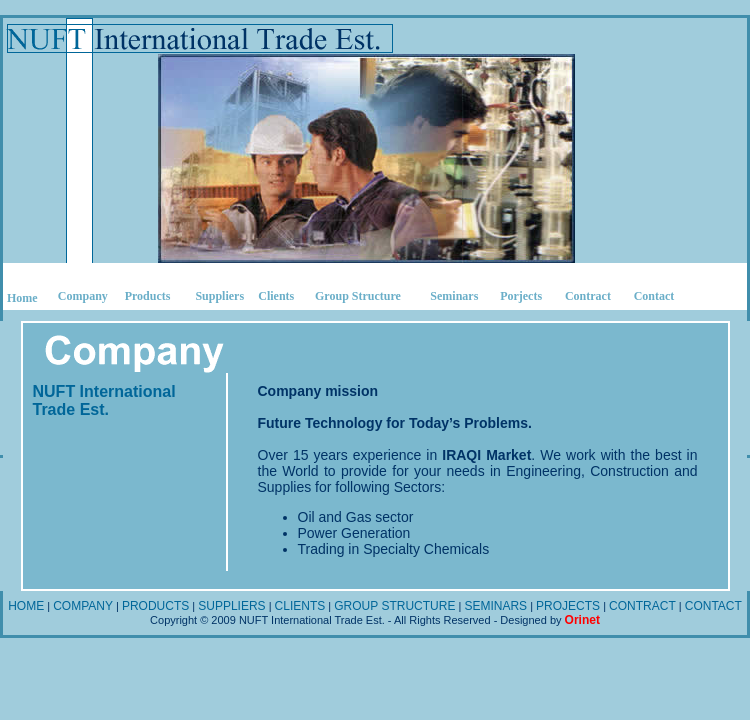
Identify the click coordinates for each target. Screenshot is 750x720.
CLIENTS (300, 606)
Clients (276, 296)
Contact (654, 296)
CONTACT (713, 606)
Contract (588, 296)
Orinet (582, 620)
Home (22, 298)
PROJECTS (568, 606)
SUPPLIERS (231, 606)
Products (148, 296)
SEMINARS (495, 606)
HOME (26, 606)
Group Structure (358, 296)
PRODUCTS (155, 606)
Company (83, 296)
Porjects (521, 296)
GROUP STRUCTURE (394, 606)
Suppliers (219, 296)
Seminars (454, 296)
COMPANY (83, 606)
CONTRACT (642, 606)
